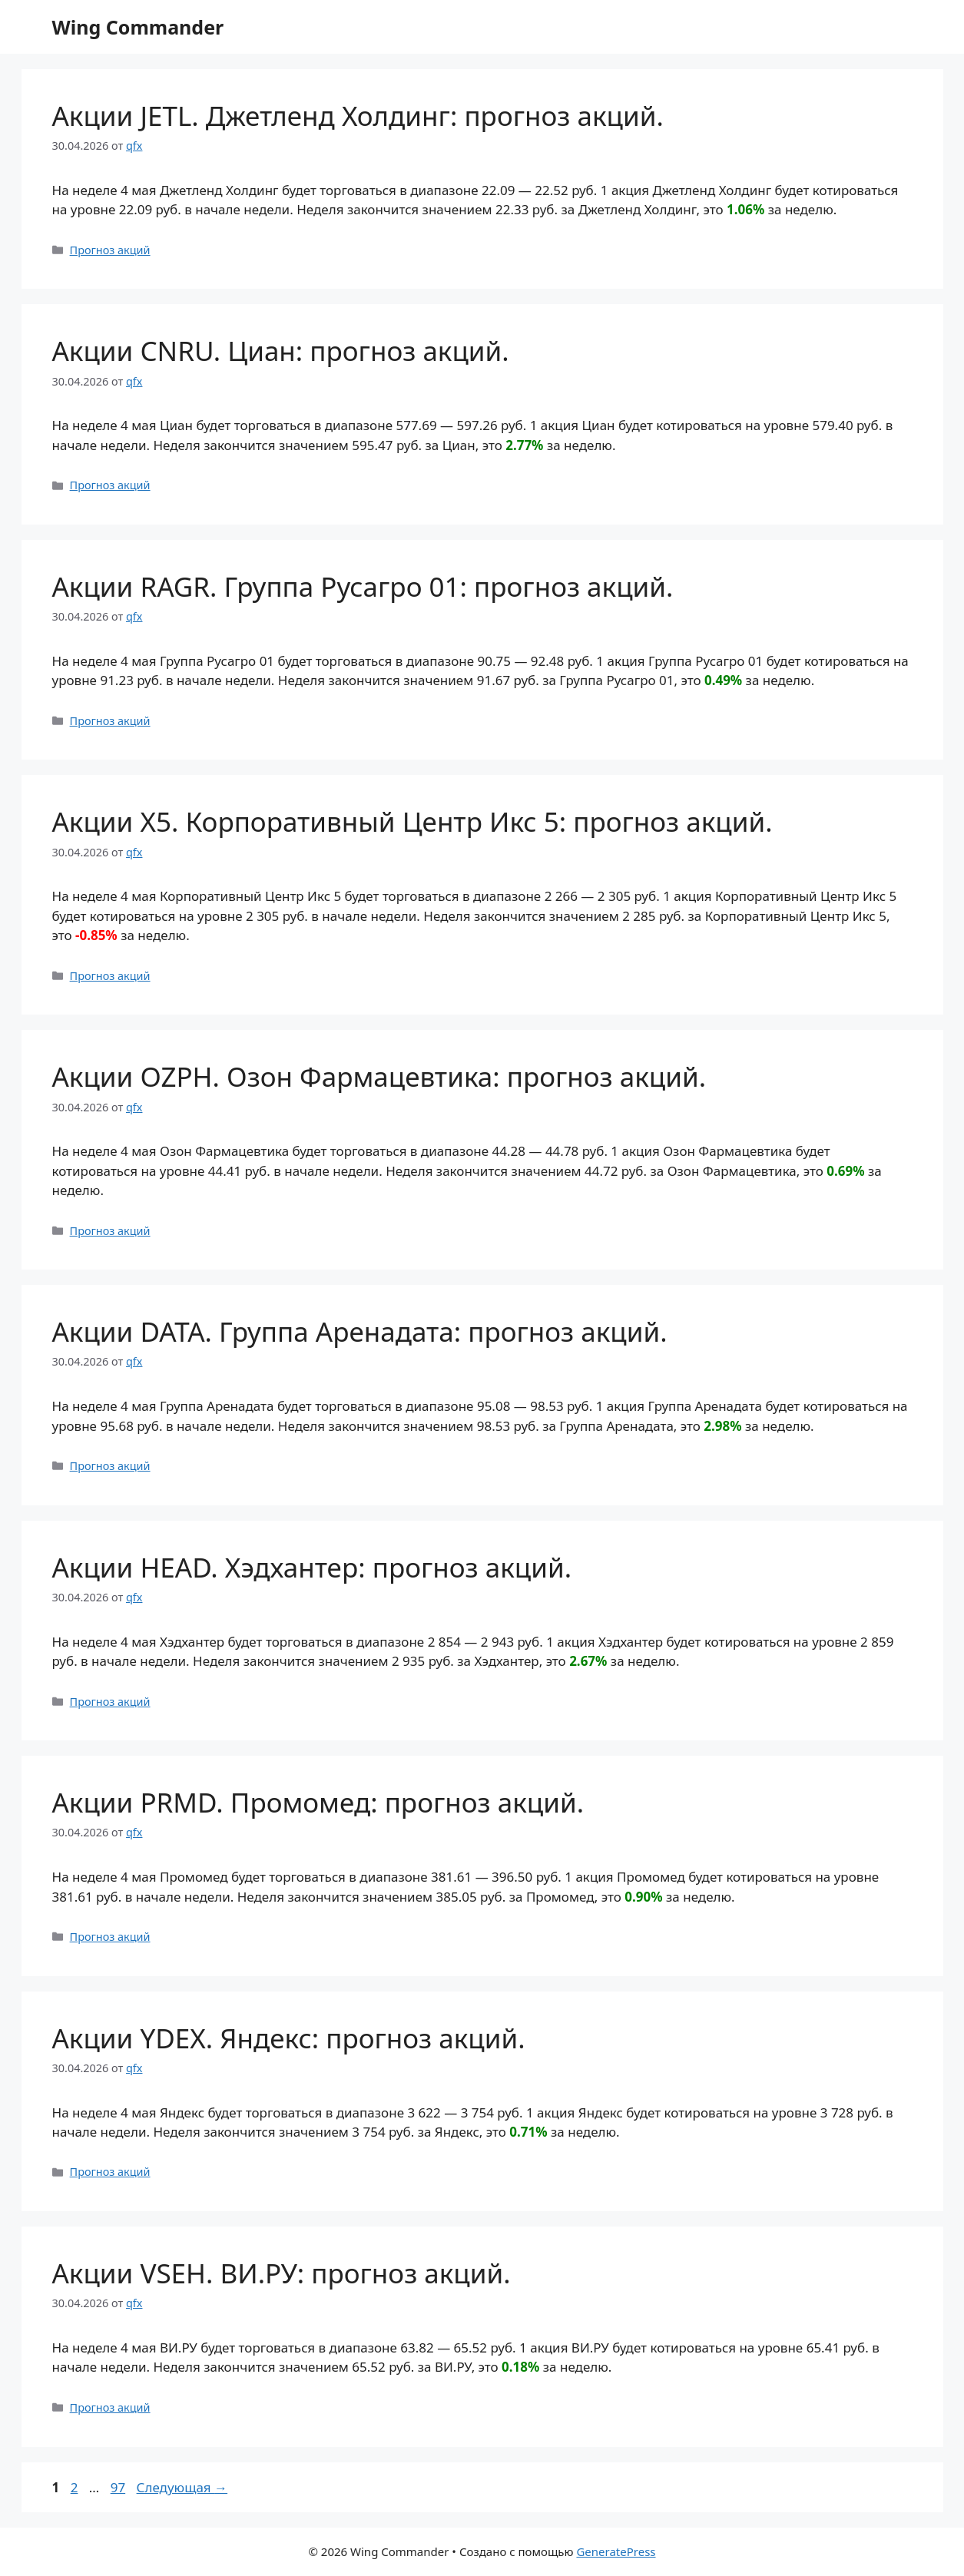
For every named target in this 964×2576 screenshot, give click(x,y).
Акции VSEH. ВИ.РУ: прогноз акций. (281, 2273)
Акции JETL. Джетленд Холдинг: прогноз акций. (358, 116)
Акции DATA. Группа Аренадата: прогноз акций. (360, 1331)
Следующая (182, 2487)
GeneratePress (615, 2551)
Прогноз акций (110, 250)
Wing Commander (138, 27)
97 (119, 2487)
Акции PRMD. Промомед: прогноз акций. (318, 1802)
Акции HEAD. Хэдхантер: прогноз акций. (312, 1567)
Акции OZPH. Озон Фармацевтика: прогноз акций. (379, 1076)
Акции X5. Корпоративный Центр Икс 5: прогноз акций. (412, 821)
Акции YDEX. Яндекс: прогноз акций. (288, 2038)
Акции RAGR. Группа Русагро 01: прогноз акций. (363, 586)
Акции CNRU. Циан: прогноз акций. (280, 351)
